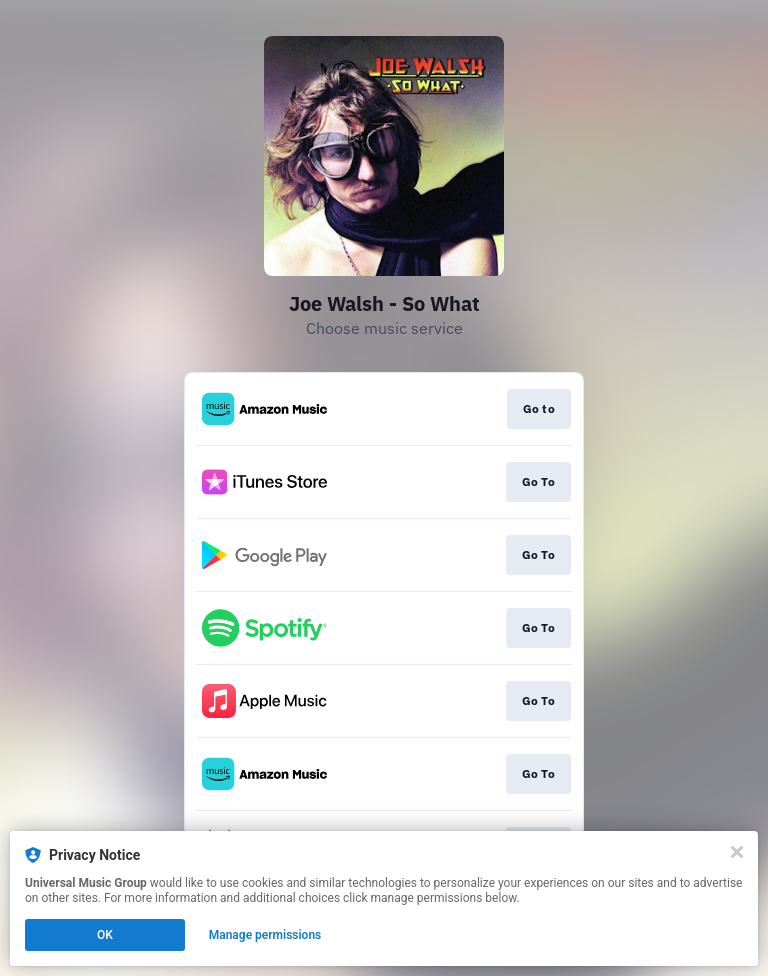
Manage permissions (265, 935)
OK (105, 935)
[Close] (737, 852)
